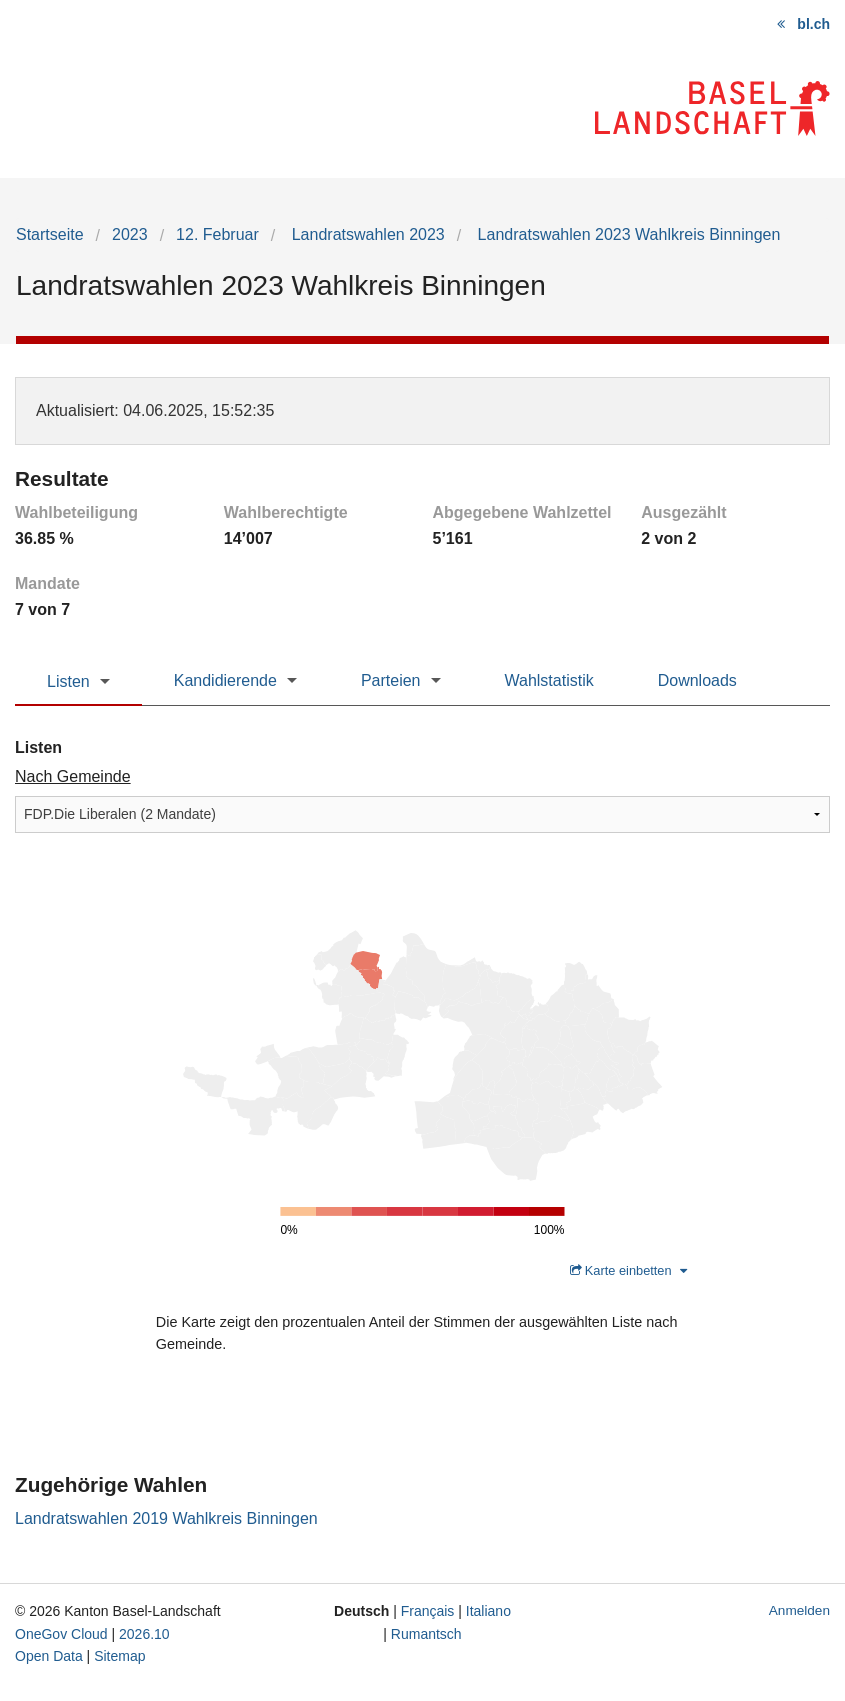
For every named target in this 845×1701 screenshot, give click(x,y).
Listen (68, 681)
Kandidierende (225, 680)
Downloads (697, 680)
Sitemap (119, 1656)
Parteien (391, 680)
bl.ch (813, 24)
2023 (130, 234)
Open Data (49, 1656)
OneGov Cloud (61, 1634)
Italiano (488, 1611)
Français (428, 1611)
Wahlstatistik (549, 680)
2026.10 (144, 1634)
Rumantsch (426, 1634)
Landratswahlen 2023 (365, 234)
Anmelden (799, 1610)
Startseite (50, 234)
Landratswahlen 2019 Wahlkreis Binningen (166, 1518)
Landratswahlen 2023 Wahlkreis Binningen (626, 234)
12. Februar (217, 234)
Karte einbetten (628, 1270)
